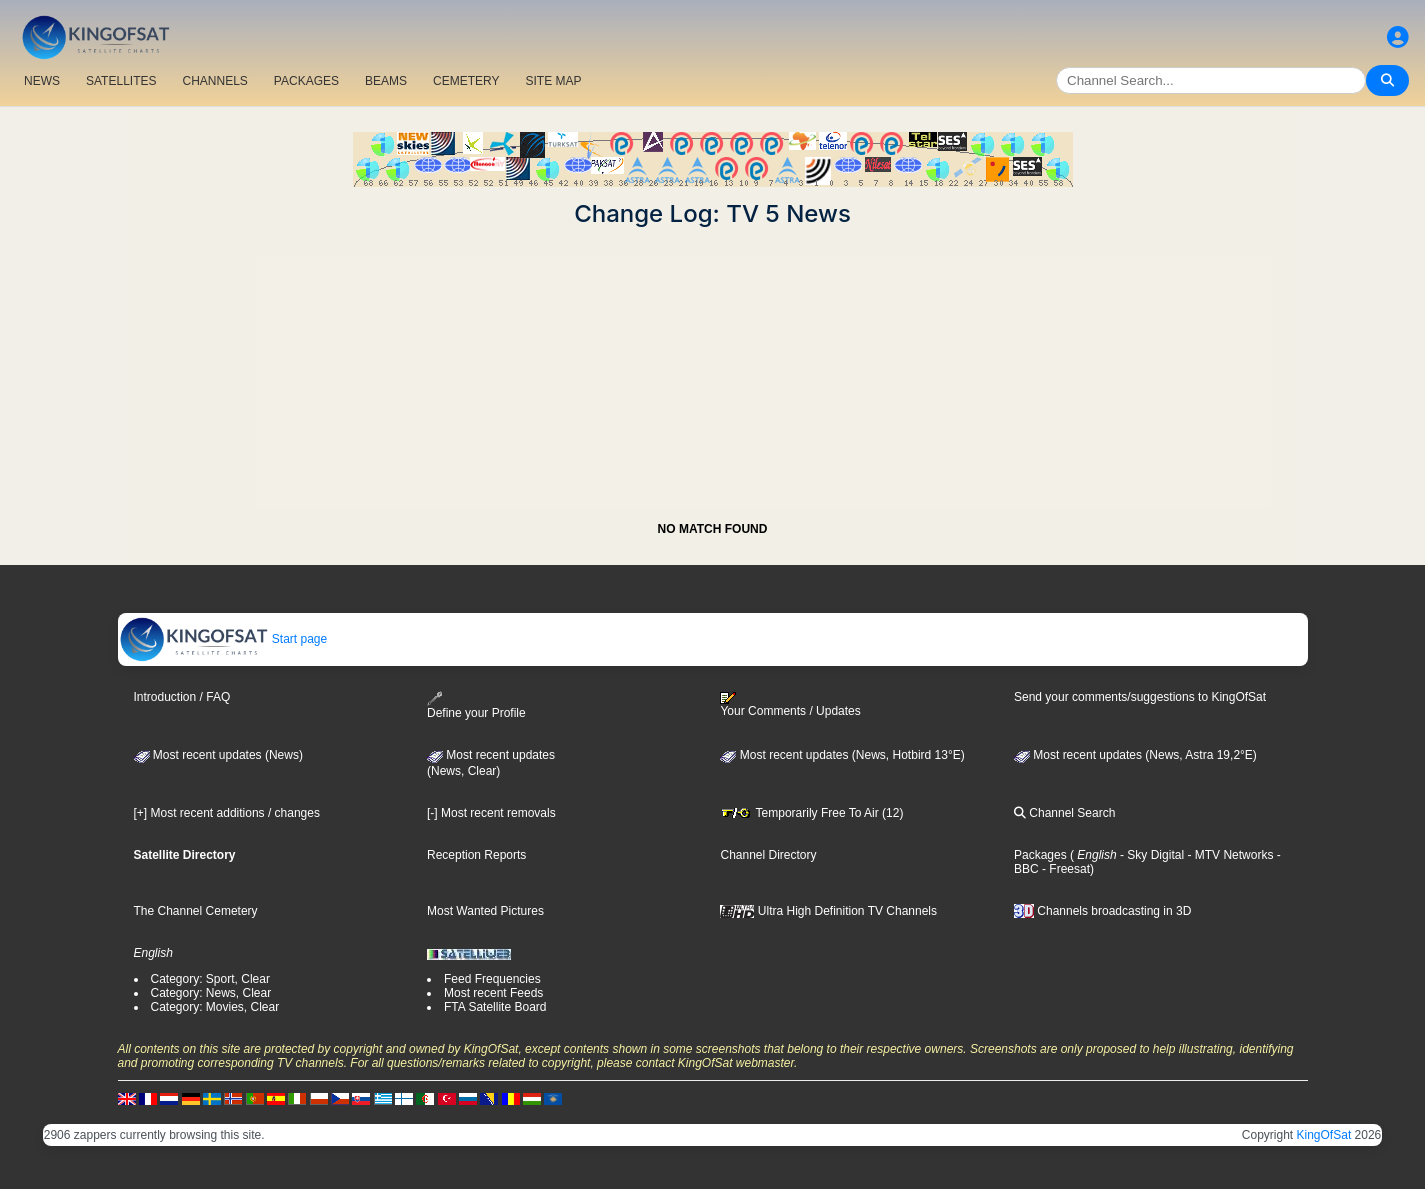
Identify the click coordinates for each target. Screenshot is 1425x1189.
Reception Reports (476, 855)
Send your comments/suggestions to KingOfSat (1140, 697)
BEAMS (386, 81)
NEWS (42, 81)
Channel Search (1064, 813)
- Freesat (1064, 869)
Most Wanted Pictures (485, 911)
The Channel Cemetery (196, 911)
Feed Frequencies (492, 979)
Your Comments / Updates (790, 705)
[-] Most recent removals (491, 813)
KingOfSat (1324, 1135)
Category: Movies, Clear (215, 1007)
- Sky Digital (1150, 855)
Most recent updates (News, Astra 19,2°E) (1135, 755)
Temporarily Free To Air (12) (811, 813)
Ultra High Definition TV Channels (828, 911)
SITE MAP (553, 81)
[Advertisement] (713, 368)
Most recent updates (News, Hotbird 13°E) (842, 755)
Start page (223, 639)
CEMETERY (466, 81)
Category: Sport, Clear (210, 979)
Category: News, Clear (211, 993)
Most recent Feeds (493, 993)
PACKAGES (306, 81)
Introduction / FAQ (182, 697)
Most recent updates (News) (218, 755)
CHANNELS (214, 81)
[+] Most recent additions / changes (227, 813)
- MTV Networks (1228, 855)
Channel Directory (768, 855)
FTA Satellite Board (495, 1007)
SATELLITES (121, 81)
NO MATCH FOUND (713, 529)
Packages (1040, 855)
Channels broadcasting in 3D (1102, 911)
